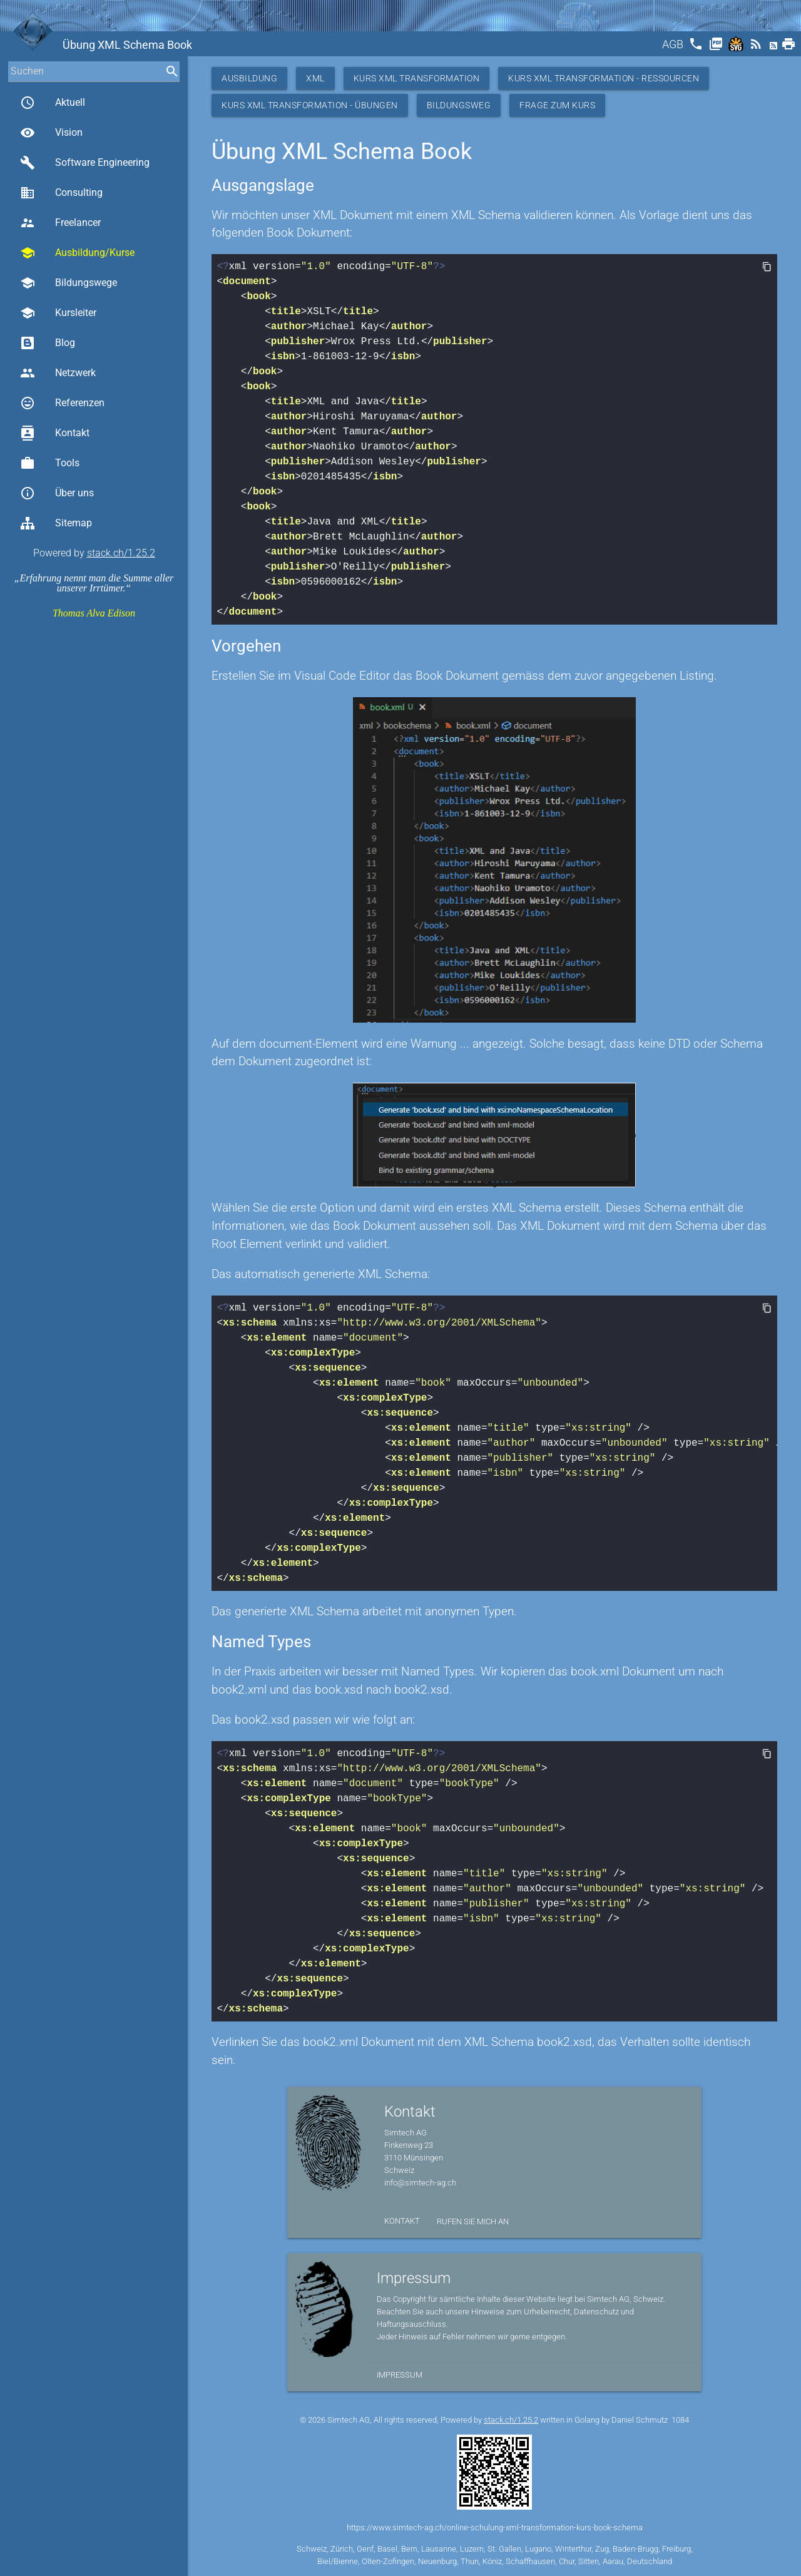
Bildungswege (68, 283)
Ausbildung (249, 78)
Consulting (61, 193)
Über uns (57, 493)
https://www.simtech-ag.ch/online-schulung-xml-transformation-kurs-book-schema (495, 2527)
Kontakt (54, 433)
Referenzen (62, 403)
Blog (47, 343)
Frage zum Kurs (557, 105)
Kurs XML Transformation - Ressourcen (603, 78)
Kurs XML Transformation (417, 78)
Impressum (399, 2374)
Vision (51, 133)
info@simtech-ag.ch (420, 2182)
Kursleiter (58, 313)
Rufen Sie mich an (473, 2221)
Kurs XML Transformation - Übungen (310, 105)
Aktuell (52, 103)
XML (315, 78)
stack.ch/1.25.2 (121, 553)
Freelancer (60, 223)
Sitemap (56, 523)
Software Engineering (85, 163)
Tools (49, 463)
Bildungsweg (459, 105)
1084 (680, 2420)
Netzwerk (58, 373)
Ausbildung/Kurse (77, 253)
